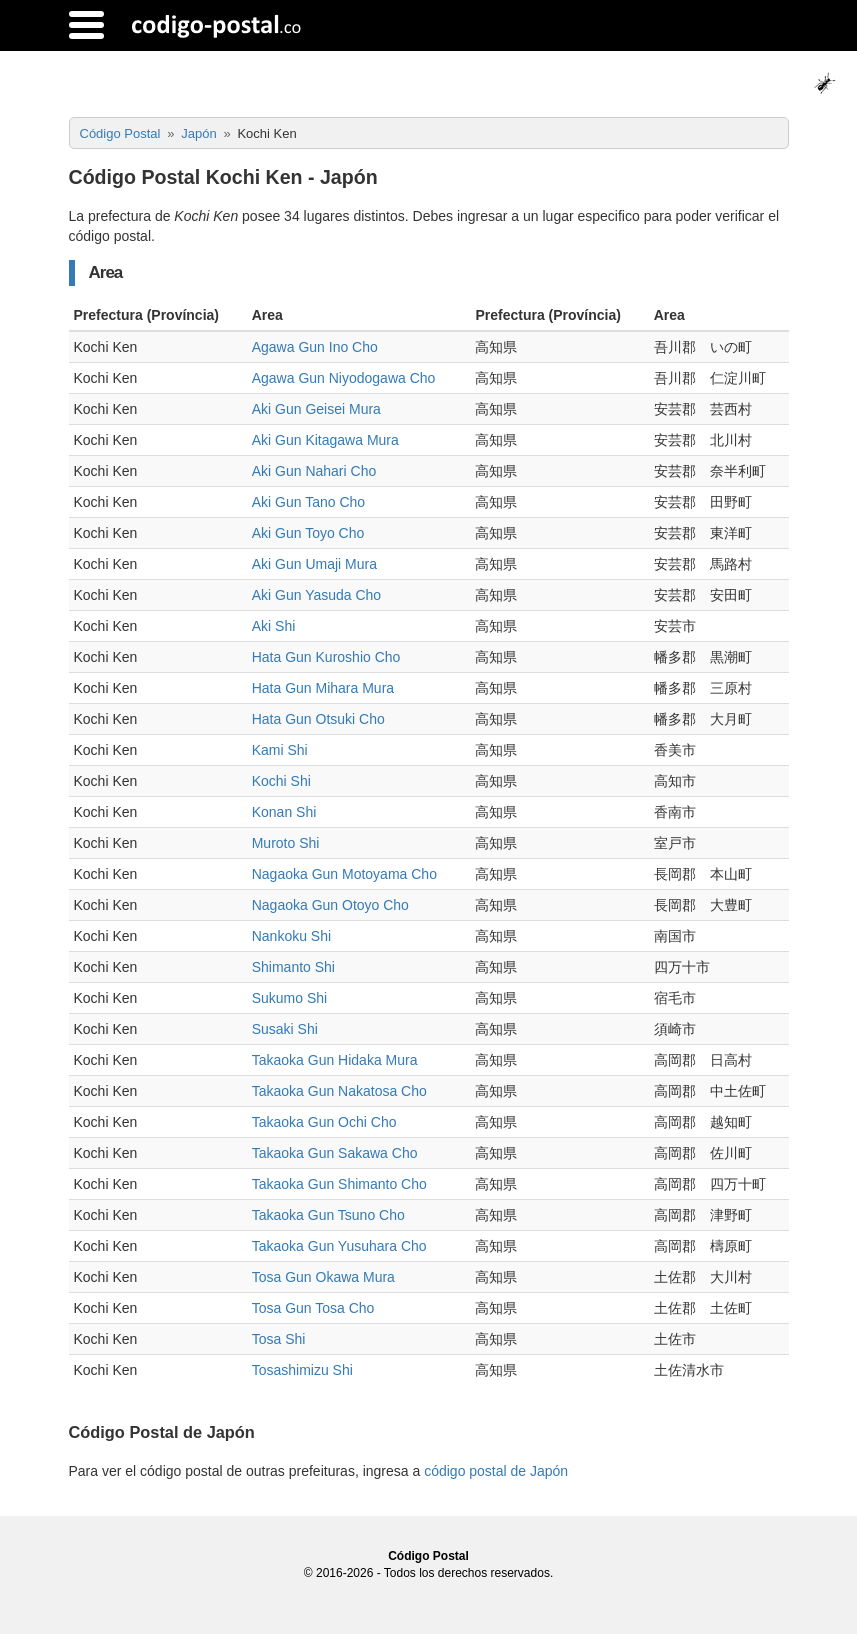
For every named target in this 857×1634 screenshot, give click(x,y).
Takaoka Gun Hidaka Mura (335, 1060)
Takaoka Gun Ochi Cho (324, 1122)
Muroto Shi (286, 843)
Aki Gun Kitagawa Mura (325, 440)
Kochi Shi (281, 781)
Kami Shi (280, 750)
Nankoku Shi (291, 936)
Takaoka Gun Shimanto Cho (339, 1184)
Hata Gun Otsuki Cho (318, 719)
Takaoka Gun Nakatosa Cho (339, 1091)
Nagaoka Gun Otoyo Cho (330, 905)
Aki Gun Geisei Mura (316, 409)
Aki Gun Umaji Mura (314, 564)
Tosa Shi (279, 1339)
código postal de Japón (496, 1471)
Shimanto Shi (293, 967)
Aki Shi (274, 626)
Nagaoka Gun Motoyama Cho (344, 874)
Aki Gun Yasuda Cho (316, 595)
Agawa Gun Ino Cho (315, 347)
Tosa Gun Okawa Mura (323, 1277)
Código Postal (428, 1556)
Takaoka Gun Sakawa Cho (335, 1153)
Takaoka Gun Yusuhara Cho (339, 1246)
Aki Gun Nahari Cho (314, 471)
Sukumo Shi (289, 998)
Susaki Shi (285, 1029)
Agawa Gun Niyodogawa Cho (344, 378)
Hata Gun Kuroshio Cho (326, 657)
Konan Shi (284, 812)
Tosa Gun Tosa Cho (313, 1308)
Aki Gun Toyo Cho (308, 533)
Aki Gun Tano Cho (308, 502)
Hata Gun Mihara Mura (323, 688)
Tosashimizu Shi (302, 1370)
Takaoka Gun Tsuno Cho (328, 1215)
